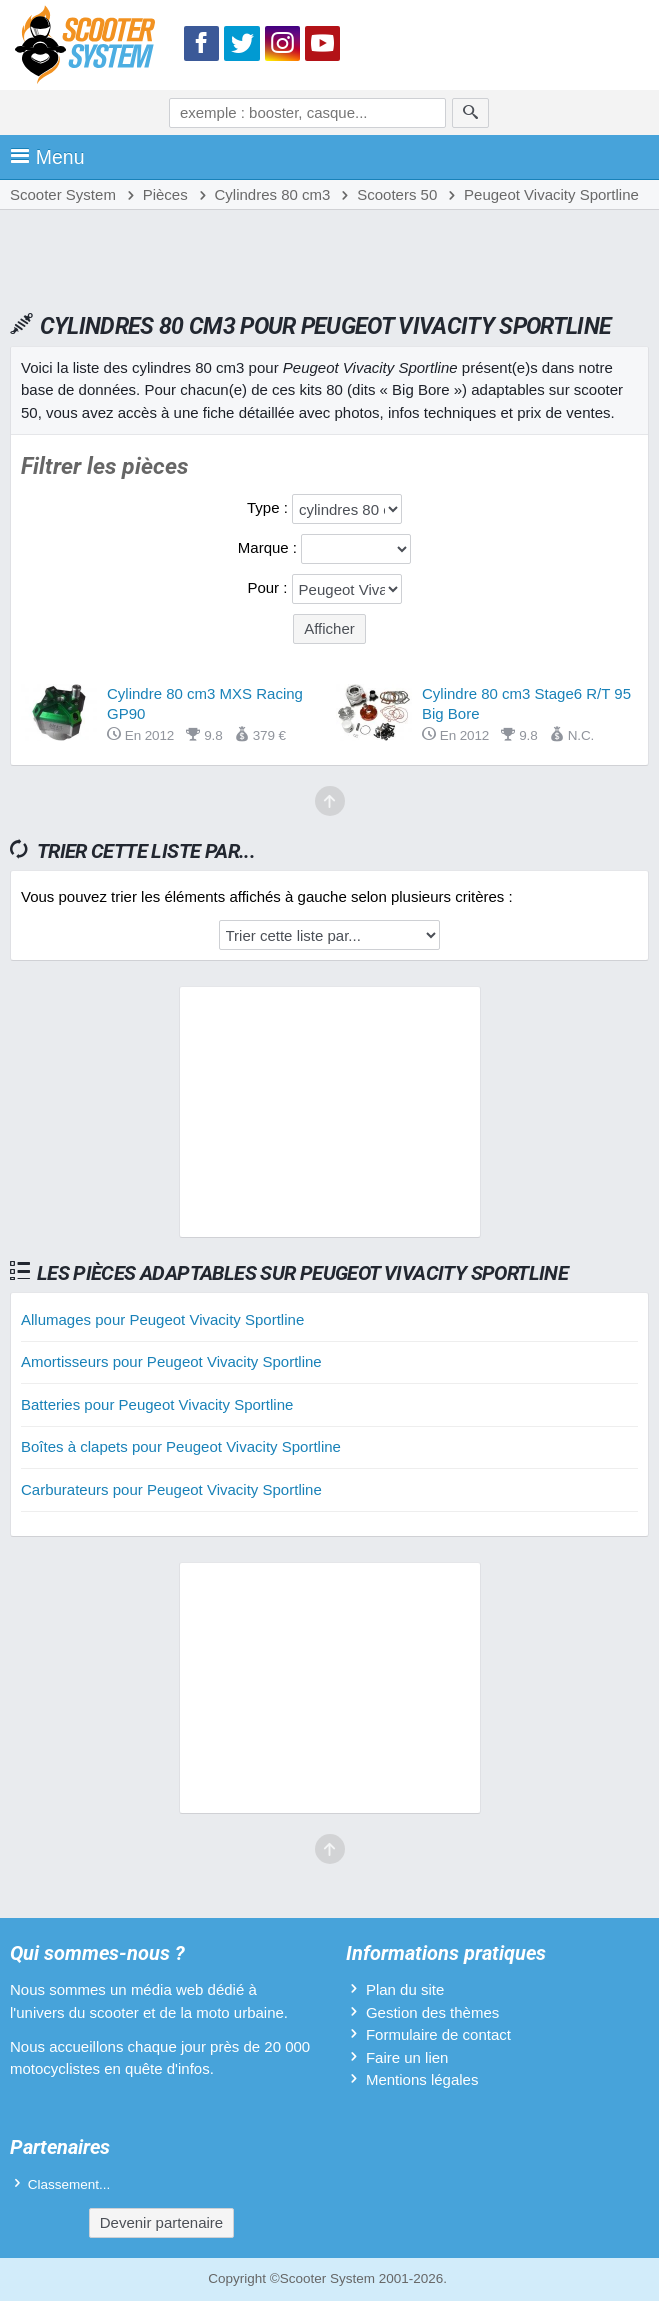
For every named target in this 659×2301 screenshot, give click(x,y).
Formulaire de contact (438, 2034)
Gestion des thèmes (432, 2012)
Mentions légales (422, 2079)
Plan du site (405, 1989)
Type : (269, 507)
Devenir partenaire (161, 2222)
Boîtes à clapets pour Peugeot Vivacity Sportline (181, 1446)
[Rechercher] (470, 113)
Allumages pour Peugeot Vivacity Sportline (162, 1319)
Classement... (69, 2184)
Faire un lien (407, 2057)
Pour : (269, 587)
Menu (47, 157)
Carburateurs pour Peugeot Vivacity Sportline (171, 1489)
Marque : (269, 547)
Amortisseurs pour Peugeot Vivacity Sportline (171, 1361)
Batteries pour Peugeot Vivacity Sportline (157, 1404)
